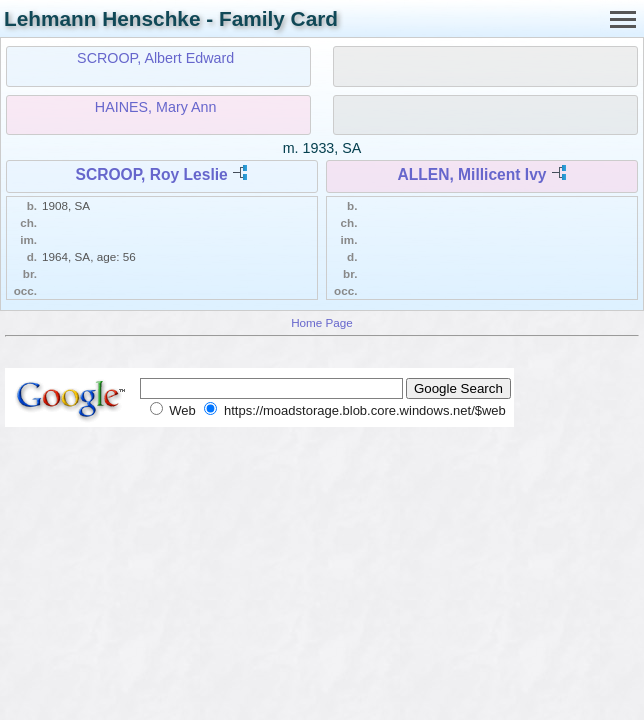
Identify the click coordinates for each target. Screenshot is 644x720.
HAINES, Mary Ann (156, 107)
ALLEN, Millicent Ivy (471, 174)
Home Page (322, 322)
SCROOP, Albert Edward (155, 58)
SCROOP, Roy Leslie (152, 174)
